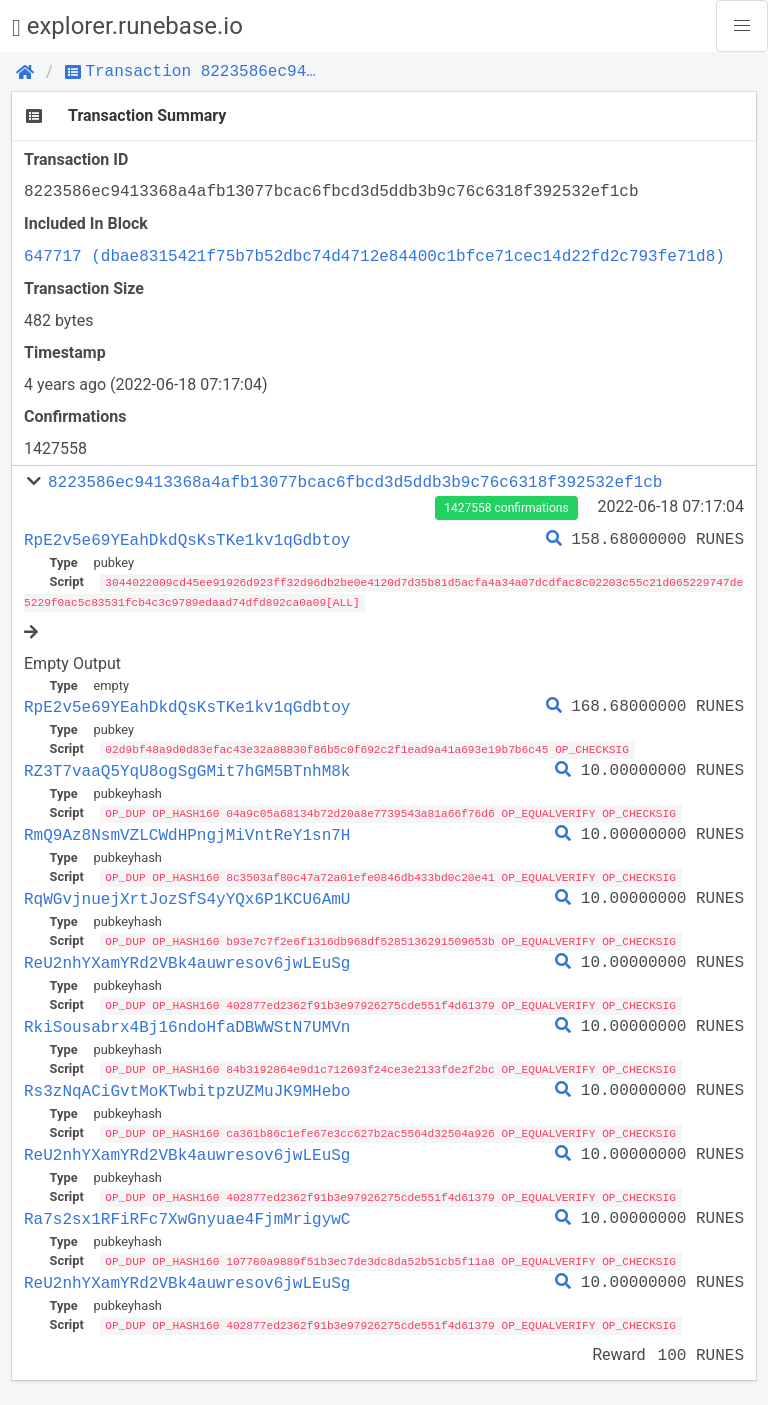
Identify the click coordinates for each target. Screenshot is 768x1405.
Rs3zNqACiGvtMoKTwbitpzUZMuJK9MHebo (187, 1086)
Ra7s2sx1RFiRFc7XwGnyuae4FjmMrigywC (187, 1213)
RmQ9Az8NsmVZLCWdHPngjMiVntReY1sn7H (187, 833)
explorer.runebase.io (127, 26)
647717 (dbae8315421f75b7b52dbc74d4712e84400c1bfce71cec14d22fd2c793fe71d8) (374, 256)
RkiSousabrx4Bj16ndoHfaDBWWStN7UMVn (187, 1023)
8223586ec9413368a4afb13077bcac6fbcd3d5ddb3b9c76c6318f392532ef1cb (355, 482)
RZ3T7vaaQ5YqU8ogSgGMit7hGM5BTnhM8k (187, 769)
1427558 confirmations (506, 508)
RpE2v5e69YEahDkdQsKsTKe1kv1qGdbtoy (187, 540)
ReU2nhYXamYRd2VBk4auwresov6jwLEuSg (187, 959)
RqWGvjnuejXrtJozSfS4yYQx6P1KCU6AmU (187, 896)
